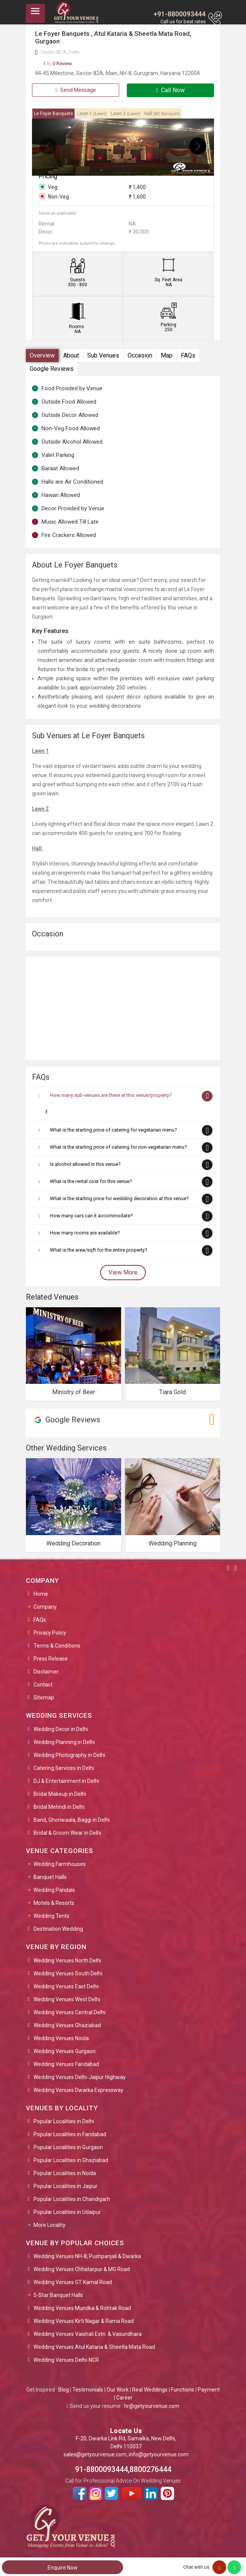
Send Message (75, 90)
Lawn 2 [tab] (125, 113)
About (71, 355)
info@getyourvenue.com (158, 2454)
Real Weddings (150, 2390)
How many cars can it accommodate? (91, 1215)
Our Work (118, 2390)
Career (124, 2398)
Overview (42, 355)
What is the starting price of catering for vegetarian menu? (113, 1130)
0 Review (57, 63)
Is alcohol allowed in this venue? (85, 1164)
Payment (209, 2390)
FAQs (188, 355)
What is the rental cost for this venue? (91, 1181)
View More (123, 1272)
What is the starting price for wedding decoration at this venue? (119, 1198)
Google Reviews (51, 368)
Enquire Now (63, 2568)
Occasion (140, 355)
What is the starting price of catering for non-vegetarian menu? (118, 1147)
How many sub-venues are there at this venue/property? (111, 1095)
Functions (182, 2390)
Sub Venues (103, 355)
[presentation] (48, 146)
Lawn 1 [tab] (92, 113)
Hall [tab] (162, 113)
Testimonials (87, 2390)
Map (167, 355)
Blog (63, 2390)
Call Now (170, 90)
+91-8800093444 (179, 14)
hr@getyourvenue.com (151, 2406)
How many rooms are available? (85, 1233)
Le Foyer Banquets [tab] (53, 113)
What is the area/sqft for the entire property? (98, 1250)
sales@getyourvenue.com (95, 2454)
